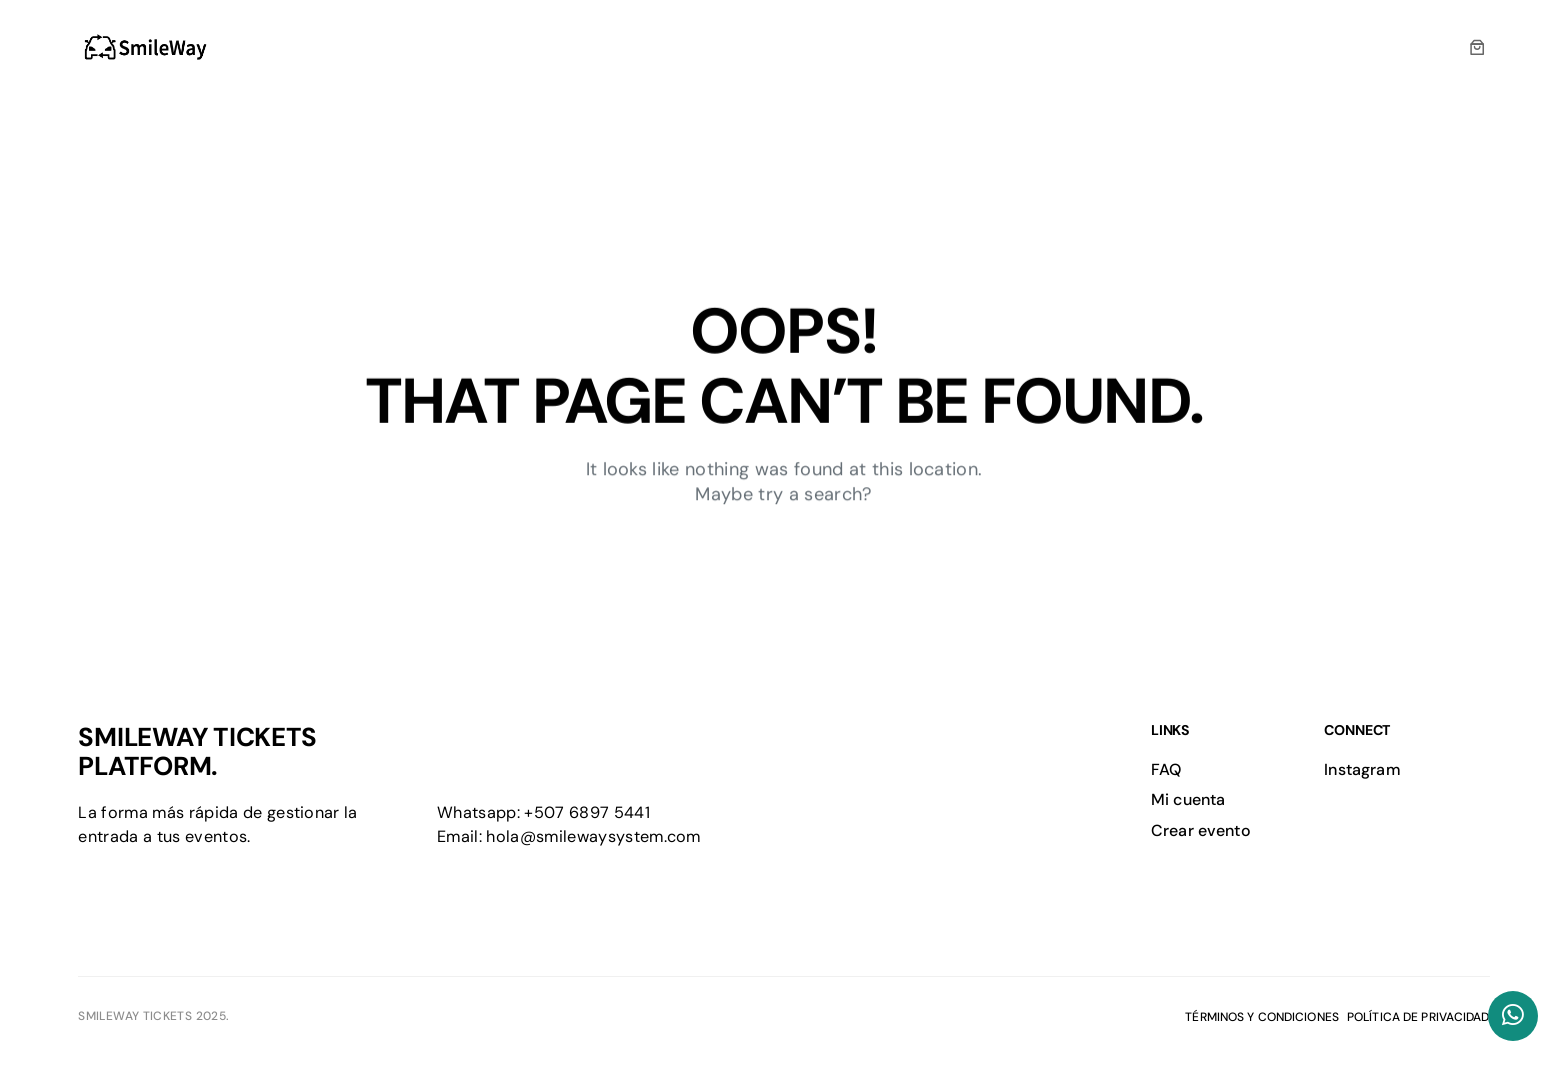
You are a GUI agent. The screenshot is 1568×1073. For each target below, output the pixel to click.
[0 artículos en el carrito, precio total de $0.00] (1477, 47)
